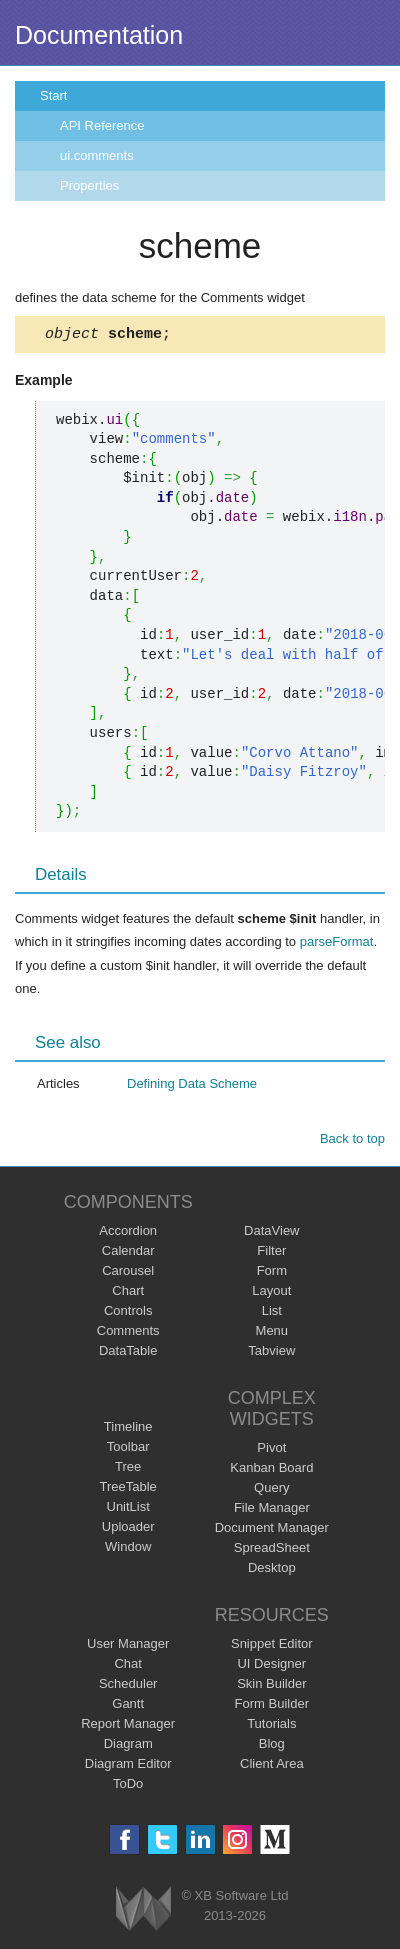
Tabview (271, 1353)
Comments (128, 1333)
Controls (128, 1313)
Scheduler (128, 1686)
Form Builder (272, 1706)
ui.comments (97, 155)
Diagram (128, 1746)
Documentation (99, 35)
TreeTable (128, 1489)
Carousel (128, 1273)
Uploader (128, 1529)
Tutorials (271, 1726)
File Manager (272, 1510)
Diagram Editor (128, 1766)
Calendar (128, 1253)
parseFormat (337, 944)
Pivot (271, 1450)
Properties (89, 185)
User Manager (128, 1646)
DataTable (128, 1353)
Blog (272, 1746)
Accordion (128, 1233)
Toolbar (128, 1449)
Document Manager (272, 1530)
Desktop (272, 1570)
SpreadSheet (272, 1550)
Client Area (272, 1766)
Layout (271, 1293)
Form (272, 1273)
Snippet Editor (272, 1646)
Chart (128, 1293)
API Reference (102, 125)
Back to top (352, 1141)
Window (128, 1549)
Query (271, 1490)
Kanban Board (271, 1470)
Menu (272, 1333)
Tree (128, 1469)
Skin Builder (271, 1686)
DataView (271, 1233)
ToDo (128, 1786)
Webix (143, 1911)
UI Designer (271, 1666)
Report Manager (128, 1726)
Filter (271, 1253)
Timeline (128, 1429)
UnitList (128, 1509)
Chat (127, 1666)
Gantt (128, 1706)
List (272, 1313)
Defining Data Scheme (192, 1086)
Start (53, 95)
